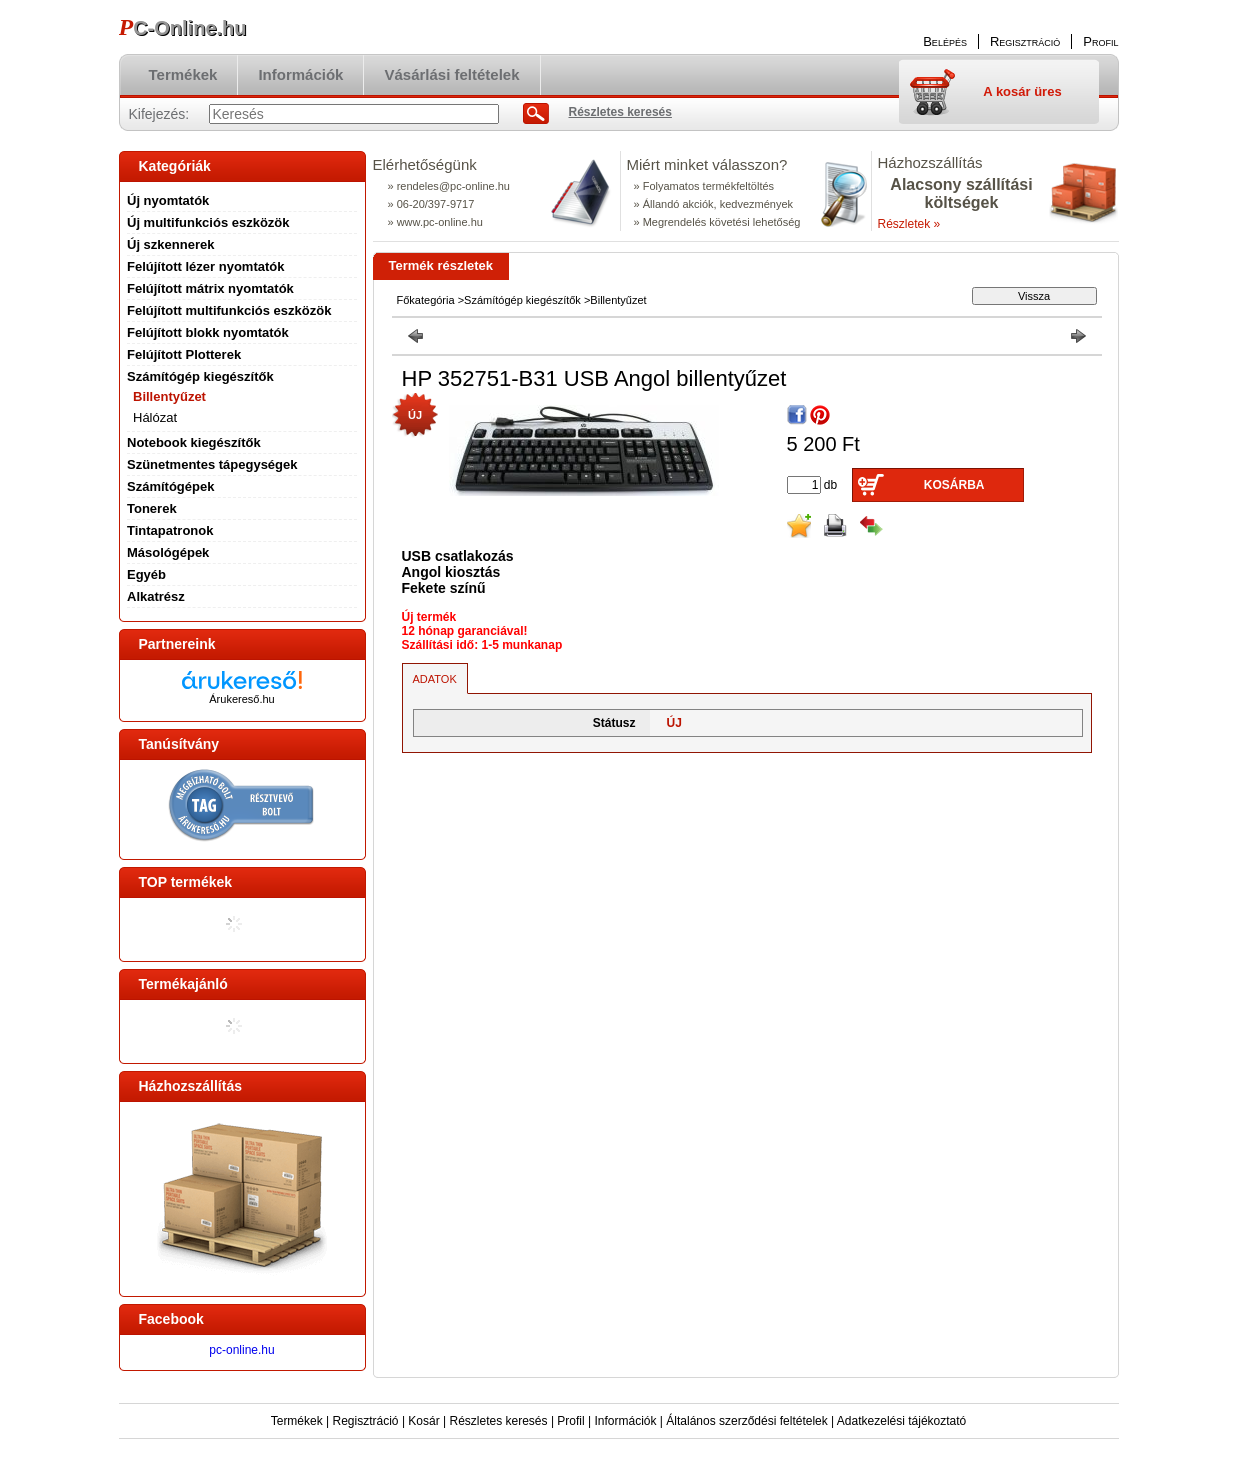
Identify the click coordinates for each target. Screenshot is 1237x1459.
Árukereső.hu (241, 699)
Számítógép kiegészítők (522, 300)
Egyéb (146, 574)
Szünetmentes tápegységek (212, 464)
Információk (625, 1421)
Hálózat (155, 417)
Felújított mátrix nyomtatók (210, 288)
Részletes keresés (499, 1421)
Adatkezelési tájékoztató (901, 1421)
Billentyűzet (169, 396)
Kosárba (954, 485)
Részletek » (909, 224)
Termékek (297, 1421)
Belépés (945, 41)
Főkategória (426, 300)
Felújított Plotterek (184, 354)
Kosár (423, 1421)
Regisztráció (366, 1421)
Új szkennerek (170, 244)
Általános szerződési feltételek (746, 1421)
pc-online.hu (241, 1350)
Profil (570, 1421)
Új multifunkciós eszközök (208, 222)
